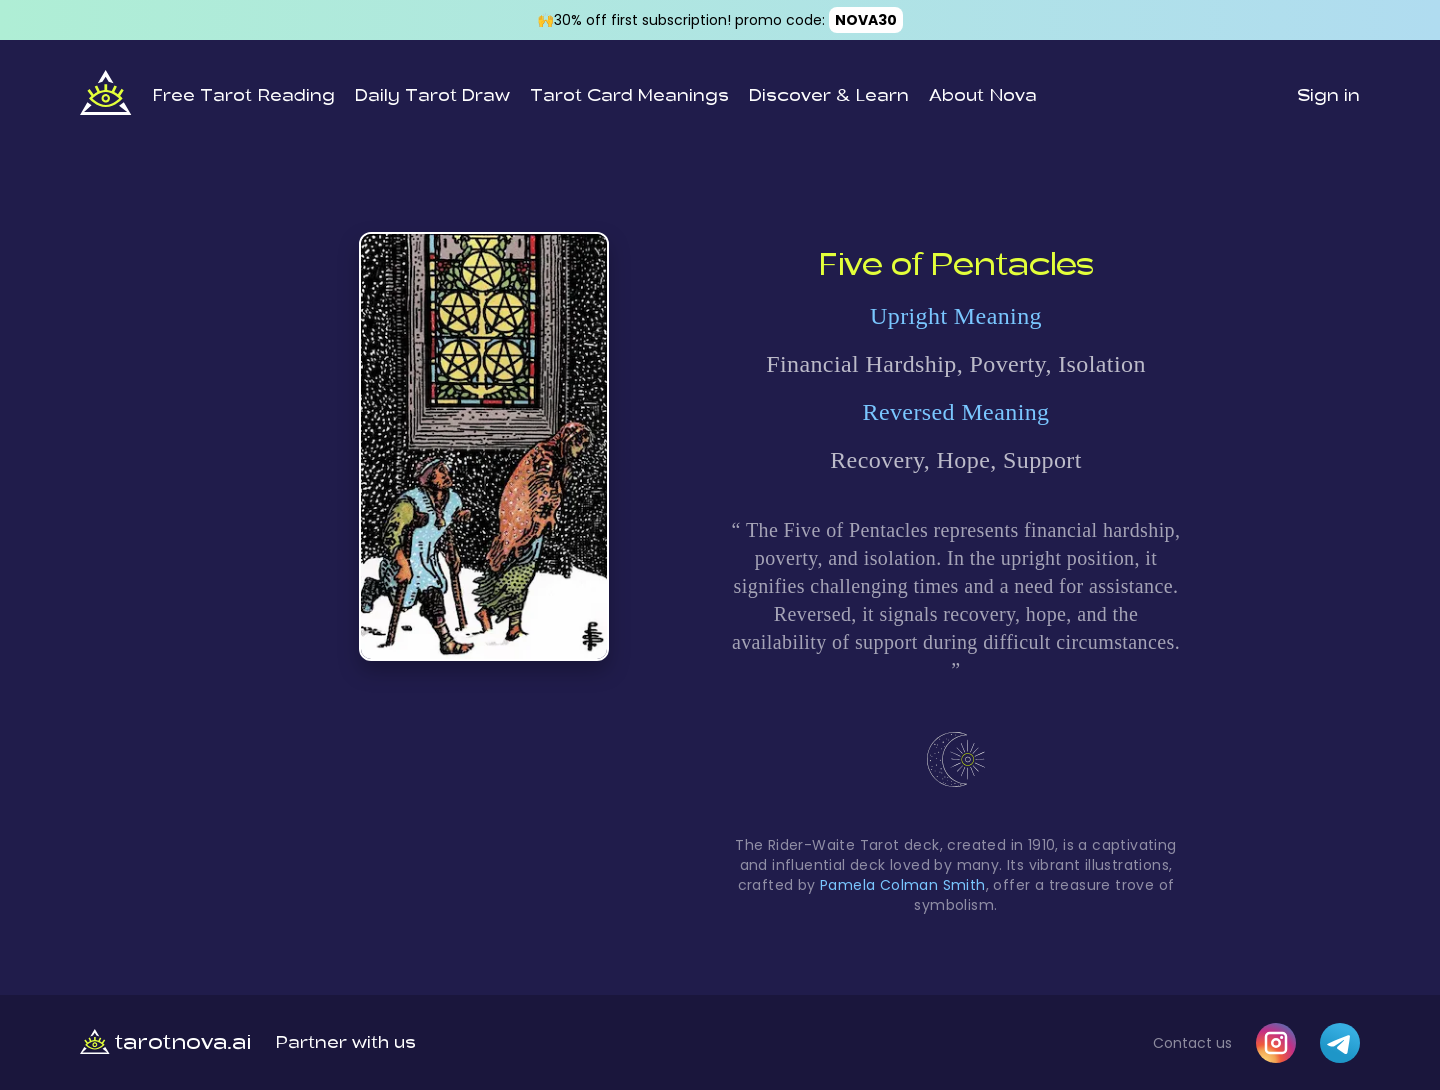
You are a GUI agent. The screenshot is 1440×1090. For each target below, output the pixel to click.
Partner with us (346, 1043)
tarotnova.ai (166, 1042)
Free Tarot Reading (243, 96)
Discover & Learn (829, 96)
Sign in (1328, 96)
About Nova (983, 96)
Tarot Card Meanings (629, 96)
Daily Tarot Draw (432, 96)
